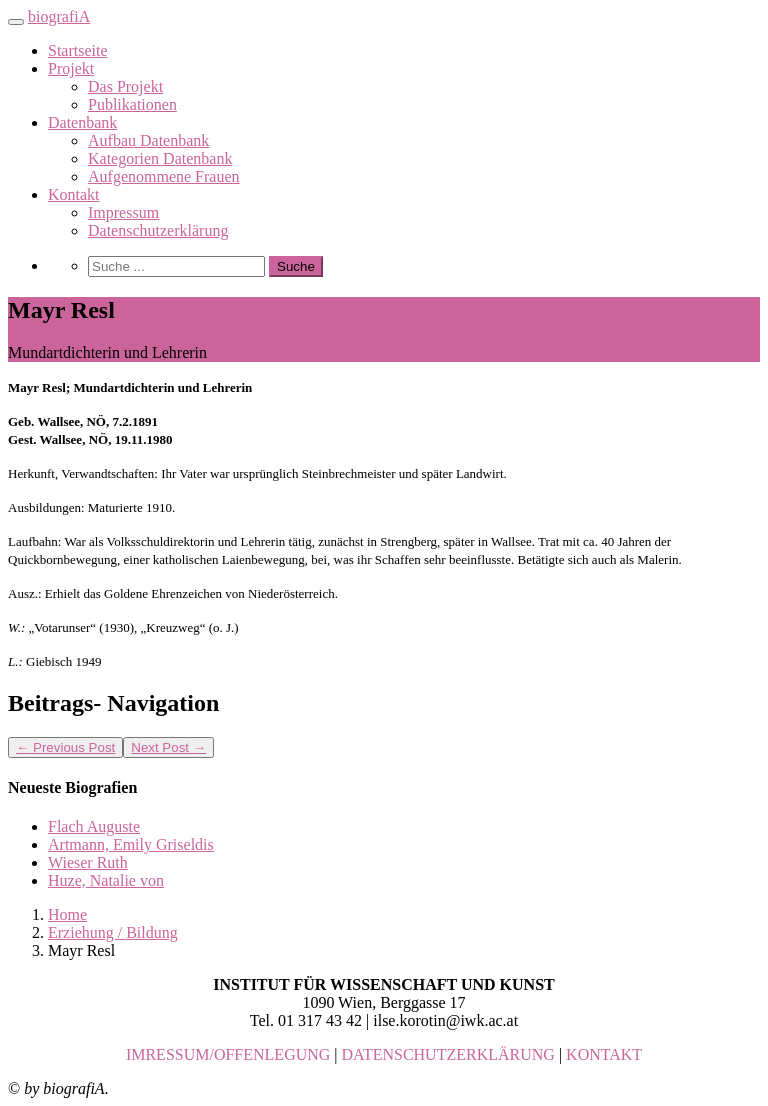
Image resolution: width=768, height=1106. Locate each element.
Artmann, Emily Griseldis (131, 844)
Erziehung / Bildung (113, 932)
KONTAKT (604, 1054)
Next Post (168, 747)
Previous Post (65, 747)
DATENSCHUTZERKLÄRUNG (448, 1054)
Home (67, 914)
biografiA (59, 16)
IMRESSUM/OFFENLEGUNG (228, 1054)
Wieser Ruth (88, 862)
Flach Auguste (94, 826)
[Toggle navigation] (16, 22)
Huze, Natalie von (106, 880)
